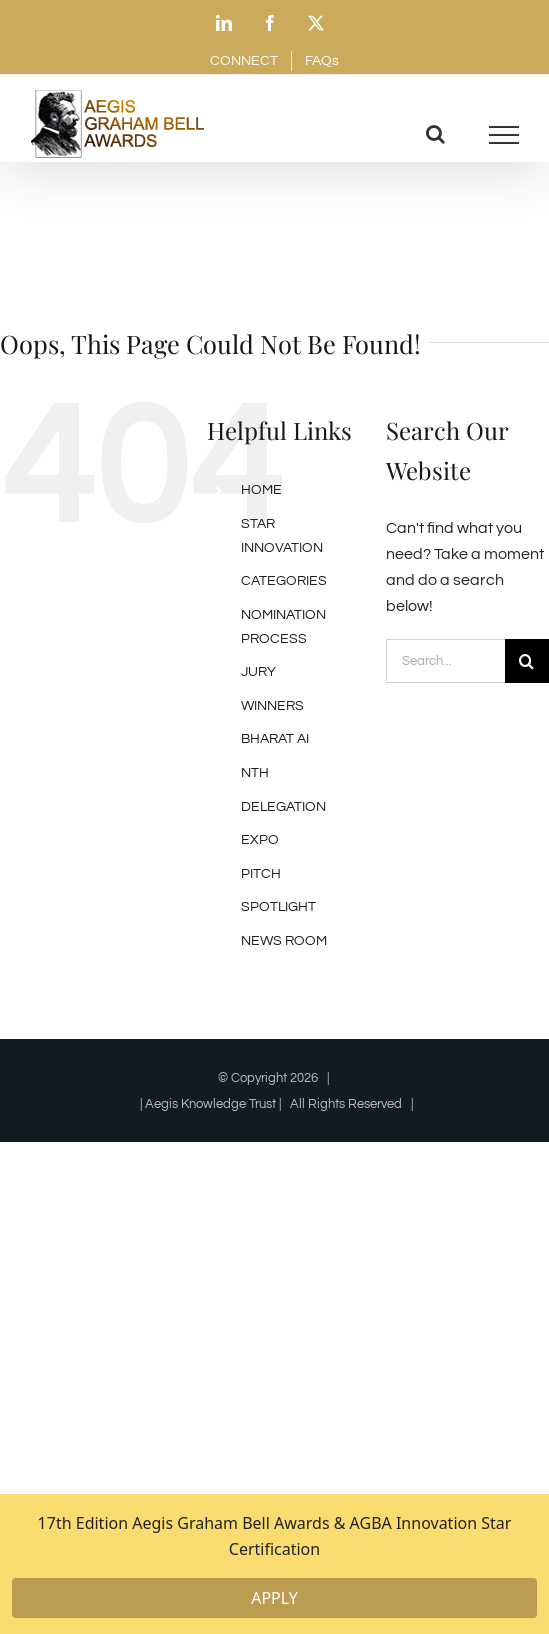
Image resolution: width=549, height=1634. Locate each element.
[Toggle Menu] (504, 135)
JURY (258, 672)
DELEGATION (283, 807)
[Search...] (445, 661)
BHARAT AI (275, 739)
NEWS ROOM (284, 941)
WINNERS (272, 706)
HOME (261, 490)
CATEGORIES (284, 581)
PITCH (261, 874)
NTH (255, 773)
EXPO (260, 840)
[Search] (527, 661)
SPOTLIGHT (278, 907)
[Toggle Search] (435, 134)
